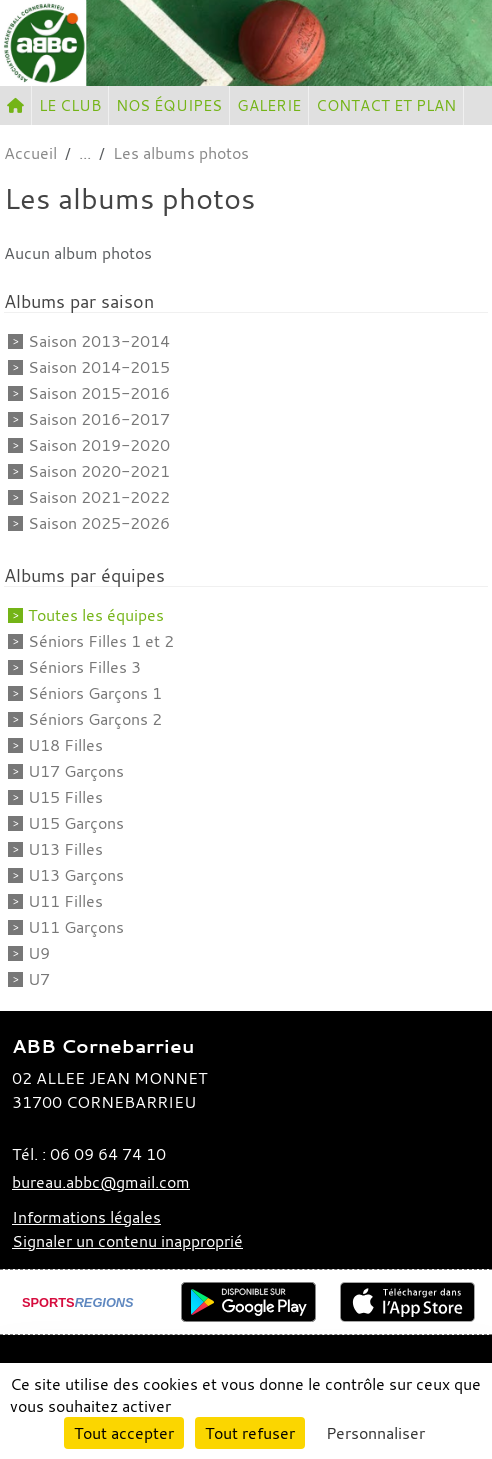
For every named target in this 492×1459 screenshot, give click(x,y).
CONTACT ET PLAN (386, 105)
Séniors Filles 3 (84, 667)
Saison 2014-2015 (99, 367)
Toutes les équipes (96, 615)
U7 (39, 979)
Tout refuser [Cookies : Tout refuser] (250, 1433)
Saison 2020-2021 (99, 471)
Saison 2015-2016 (99, 393)
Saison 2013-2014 (99, 341)
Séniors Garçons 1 (95, 693)
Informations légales (86, 1217)
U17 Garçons (76, 771)
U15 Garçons (76, 823)
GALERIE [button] (269, 105)
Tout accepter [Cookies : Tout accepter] (124, 1433)
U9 (39, 953)
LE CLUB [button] (70, 105)
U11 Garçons (76, 927)
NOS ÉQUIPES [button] (169, 105)
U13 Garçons (76, 875)
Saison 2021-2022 (99, 497)
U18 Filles (65, 745)
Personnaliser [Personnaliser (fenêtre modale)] (375, 1433)
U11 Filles (65, 901)
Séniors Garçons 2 (95, 719)
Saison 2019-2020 (99, 445)
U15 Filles (65, 797)
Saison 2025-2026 (99, 523)
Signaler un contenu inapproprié (127, 1241)
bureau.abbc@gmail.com (101, 1182)
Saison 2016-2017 (99, 419)
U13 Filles (65, 849)
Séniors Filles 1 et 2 (101, 641)
